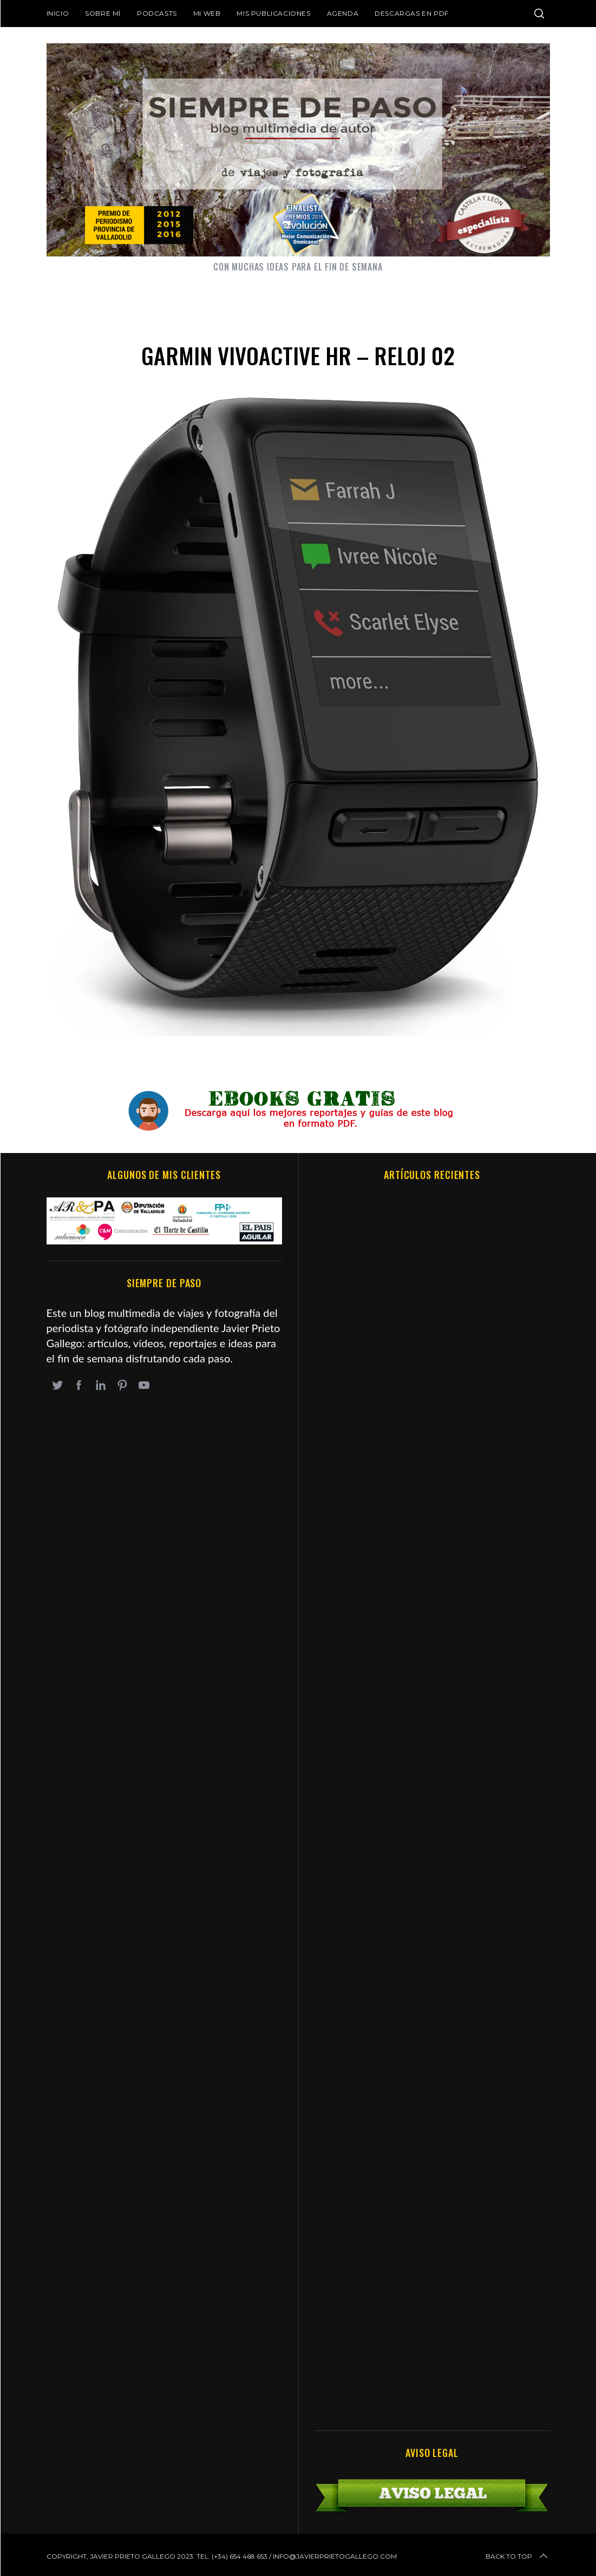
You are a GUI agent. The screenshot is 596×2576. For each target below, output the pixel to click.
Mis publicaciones (273, 13)
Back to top (517, 2556)
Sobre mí (103, 13)
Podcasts (157, 13)
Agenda (343, 13)
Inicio (58, 13)
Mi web (207, 13)
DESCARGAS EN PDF (412, 13)
